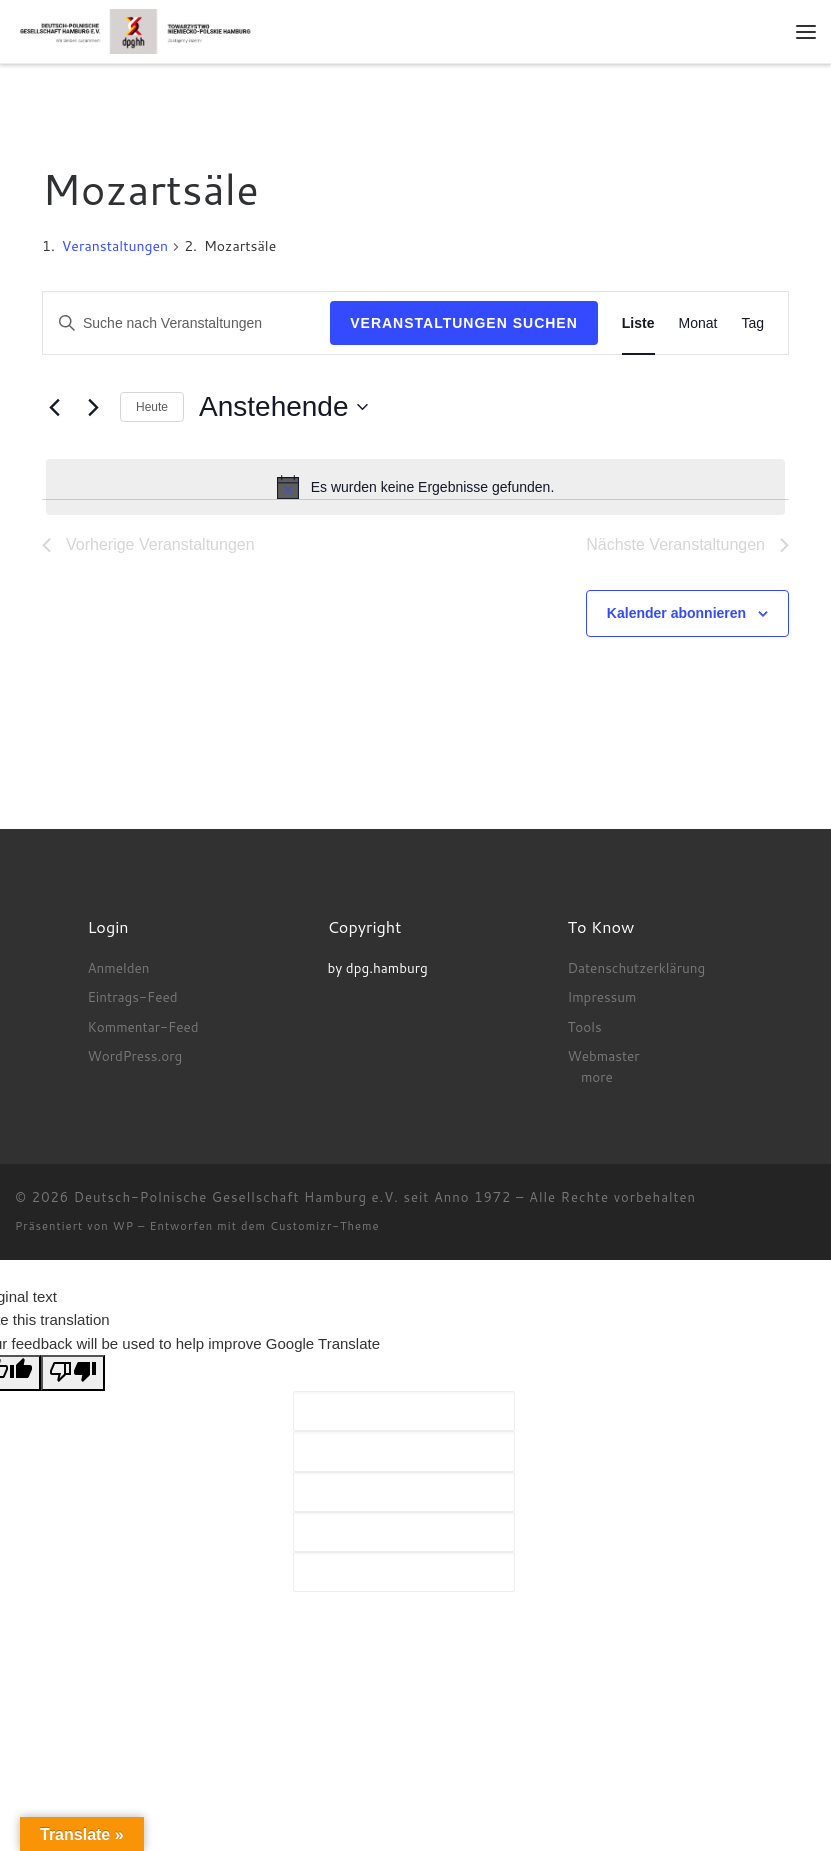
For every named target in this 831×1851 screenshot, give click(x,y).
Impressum (601, 996)
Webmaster (603, 1055)
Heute (152, 407)
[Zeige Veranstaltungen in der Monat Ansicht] (698, 323)
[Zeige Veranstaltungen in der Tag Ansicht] (752, 323)
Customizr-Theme (325, 1226)
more (597, 1076)
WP (123, 1226)
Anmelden (118, 967)
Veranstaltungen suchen (464, 323)
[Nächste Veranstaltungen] (93, 407)
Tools (584, 1026)
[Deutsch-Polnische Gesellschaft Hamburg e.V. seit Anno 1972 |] (135, 30)
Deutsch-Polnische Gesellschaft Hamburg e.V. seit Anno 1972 (293, 1197)
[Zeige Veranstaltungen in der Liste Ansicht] (638, 323)
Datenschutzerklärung (636, 967)
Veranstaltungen (115, 246)
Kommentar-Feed (142, 1026)
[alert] (415, 487)
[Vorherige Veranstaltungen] (54, 407)
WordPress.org (134, 1055)
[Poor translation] (73, 1373)
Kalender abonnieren (676, 613)
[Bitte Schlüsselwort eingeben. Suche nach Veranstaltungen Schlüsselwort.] (186, 323)
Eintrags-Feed (132, 996)
